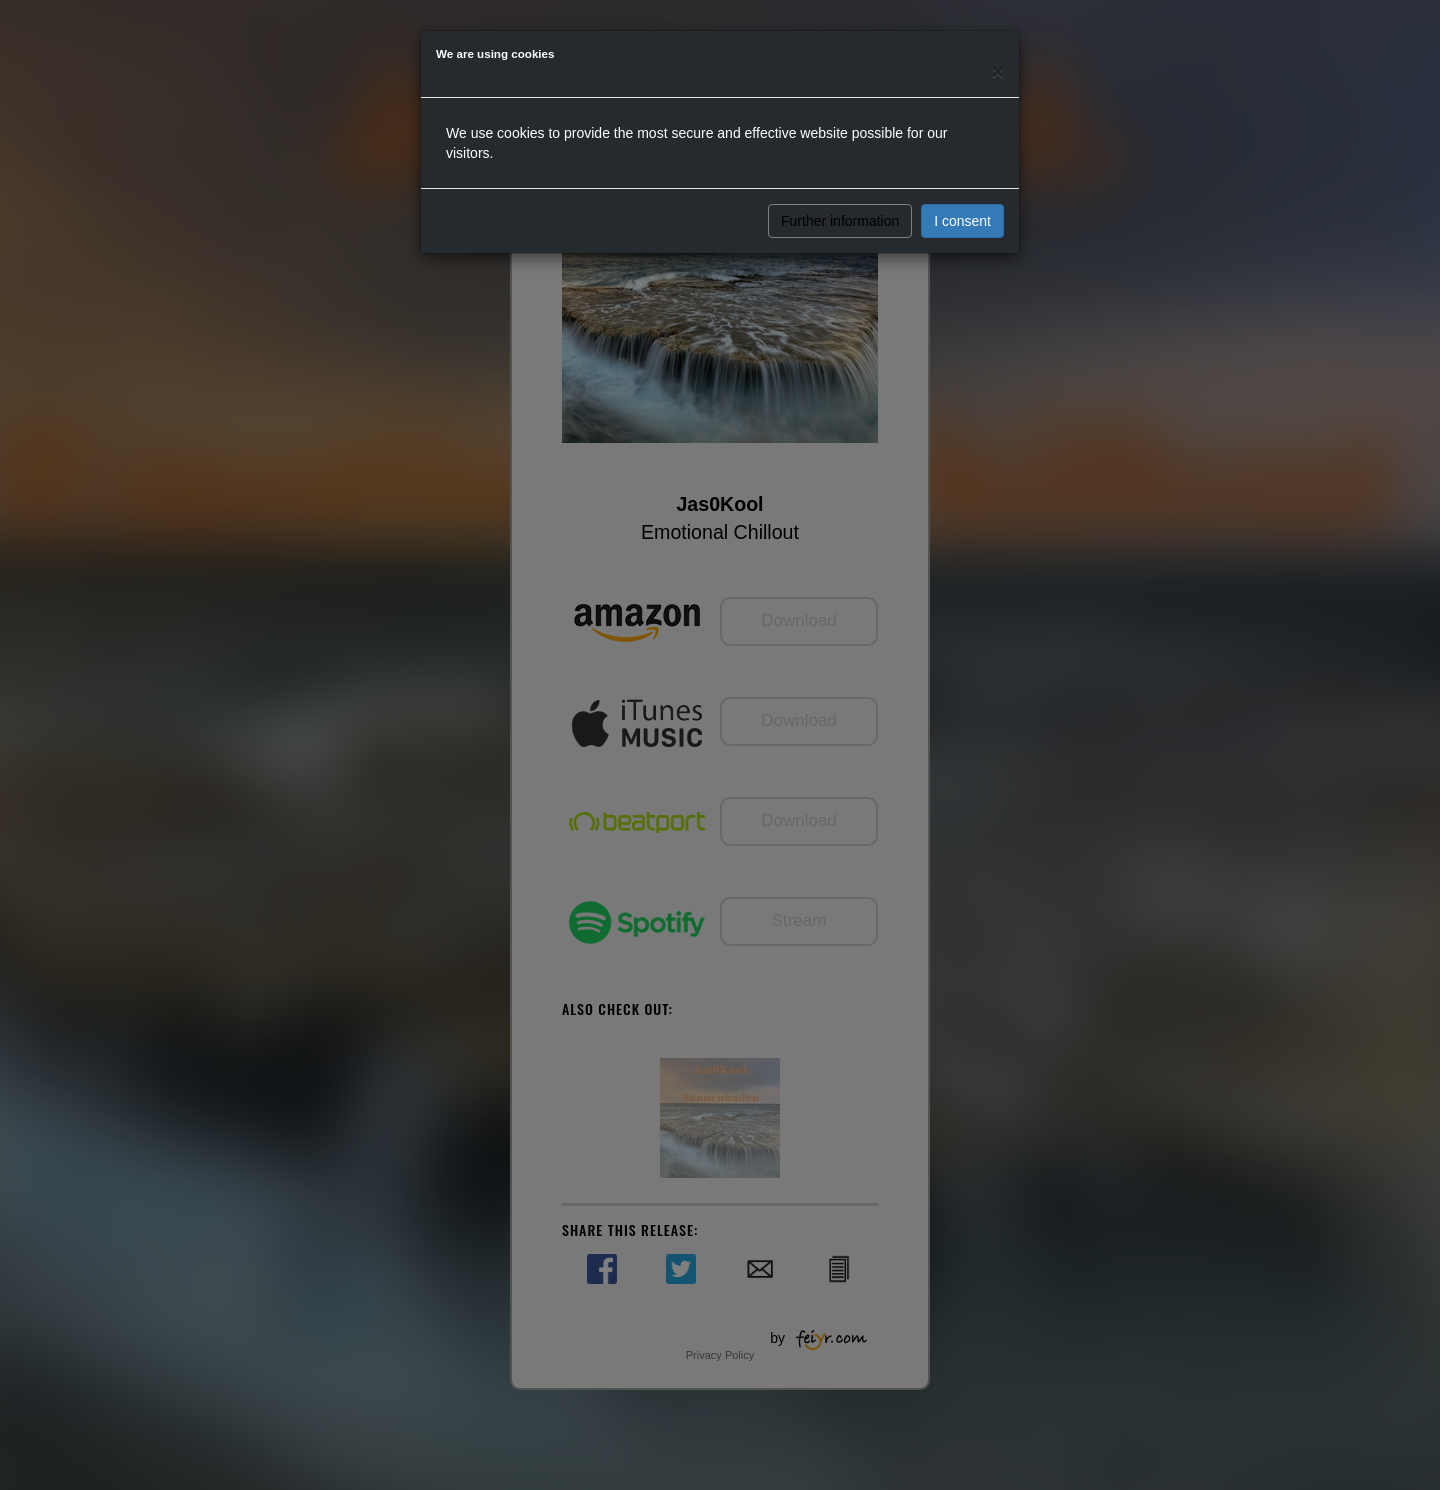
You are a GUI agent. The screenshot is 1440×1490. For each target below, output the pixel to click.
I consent (962, 221)
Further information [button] (840, 221)
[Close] (998, 71)
